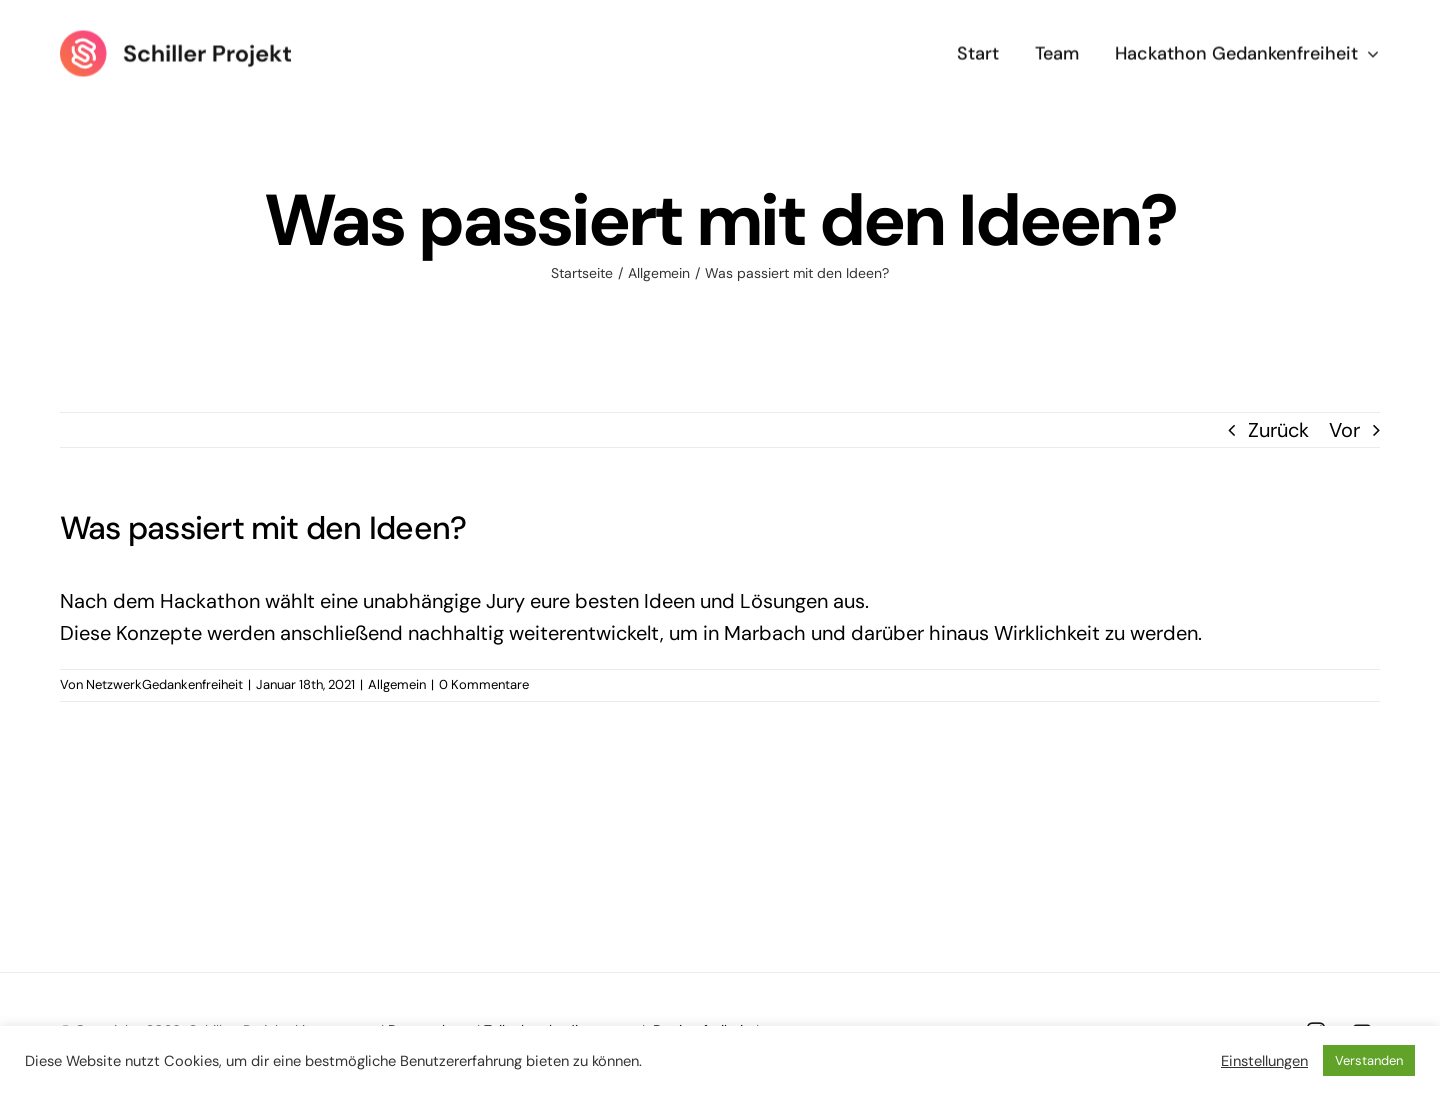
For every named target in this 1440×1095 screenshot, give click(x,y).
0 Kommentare (484, 684)
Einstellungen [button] (1264, 1061)
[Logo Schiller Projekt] (175, 38)
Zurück (1278, 430)
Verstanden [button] (1369, 1060)
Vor (1344, 430)
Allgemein (397, 684)
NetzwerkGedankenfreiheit (164, 684)
